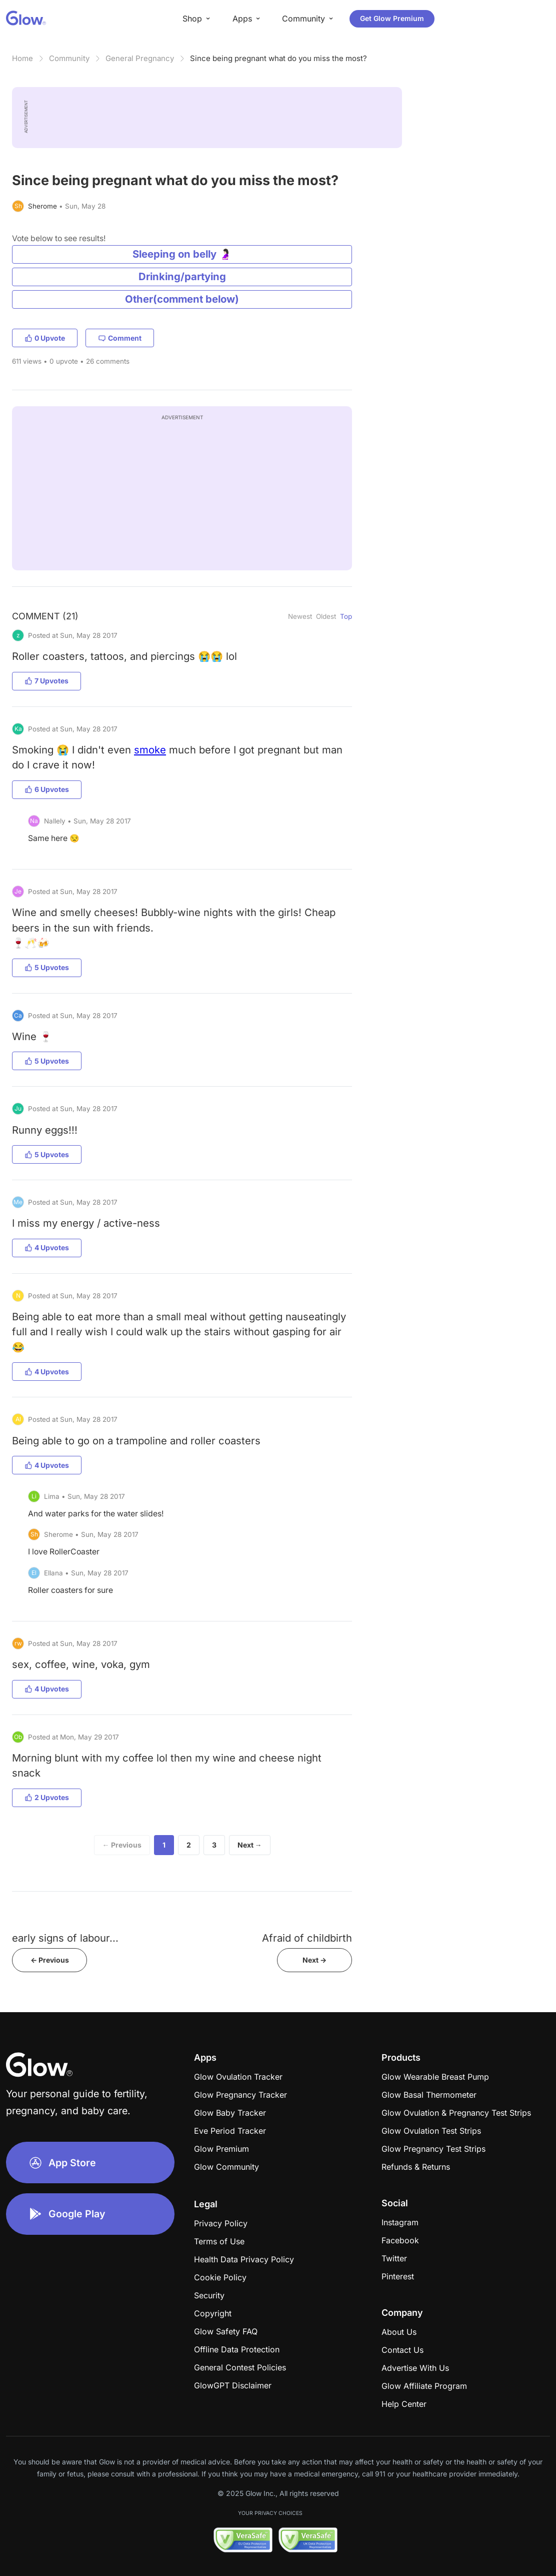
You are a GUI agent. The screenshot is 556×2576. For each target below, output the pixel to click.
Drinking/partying (182, 276)
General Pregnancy (140, 58)
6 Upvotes (46, 789)
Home (22, 58)
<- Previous (49, 1960)
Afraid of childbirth (307, 1938)
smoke (150, 749)
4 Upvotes (46, 1247)
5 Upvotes (46, 967)
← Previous (122, 1845)
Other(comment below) (182, 299)
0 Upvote (44, 338)
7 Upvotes (46, 680)
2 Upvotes (46, 1797)
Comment (120, 338)
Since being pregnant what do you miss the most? (278, 58)
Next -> (314, 1960)
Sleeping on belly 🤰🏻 (182, 254)
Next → (250, 1845)
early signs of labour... (65, 1938)
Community (69, 58)
